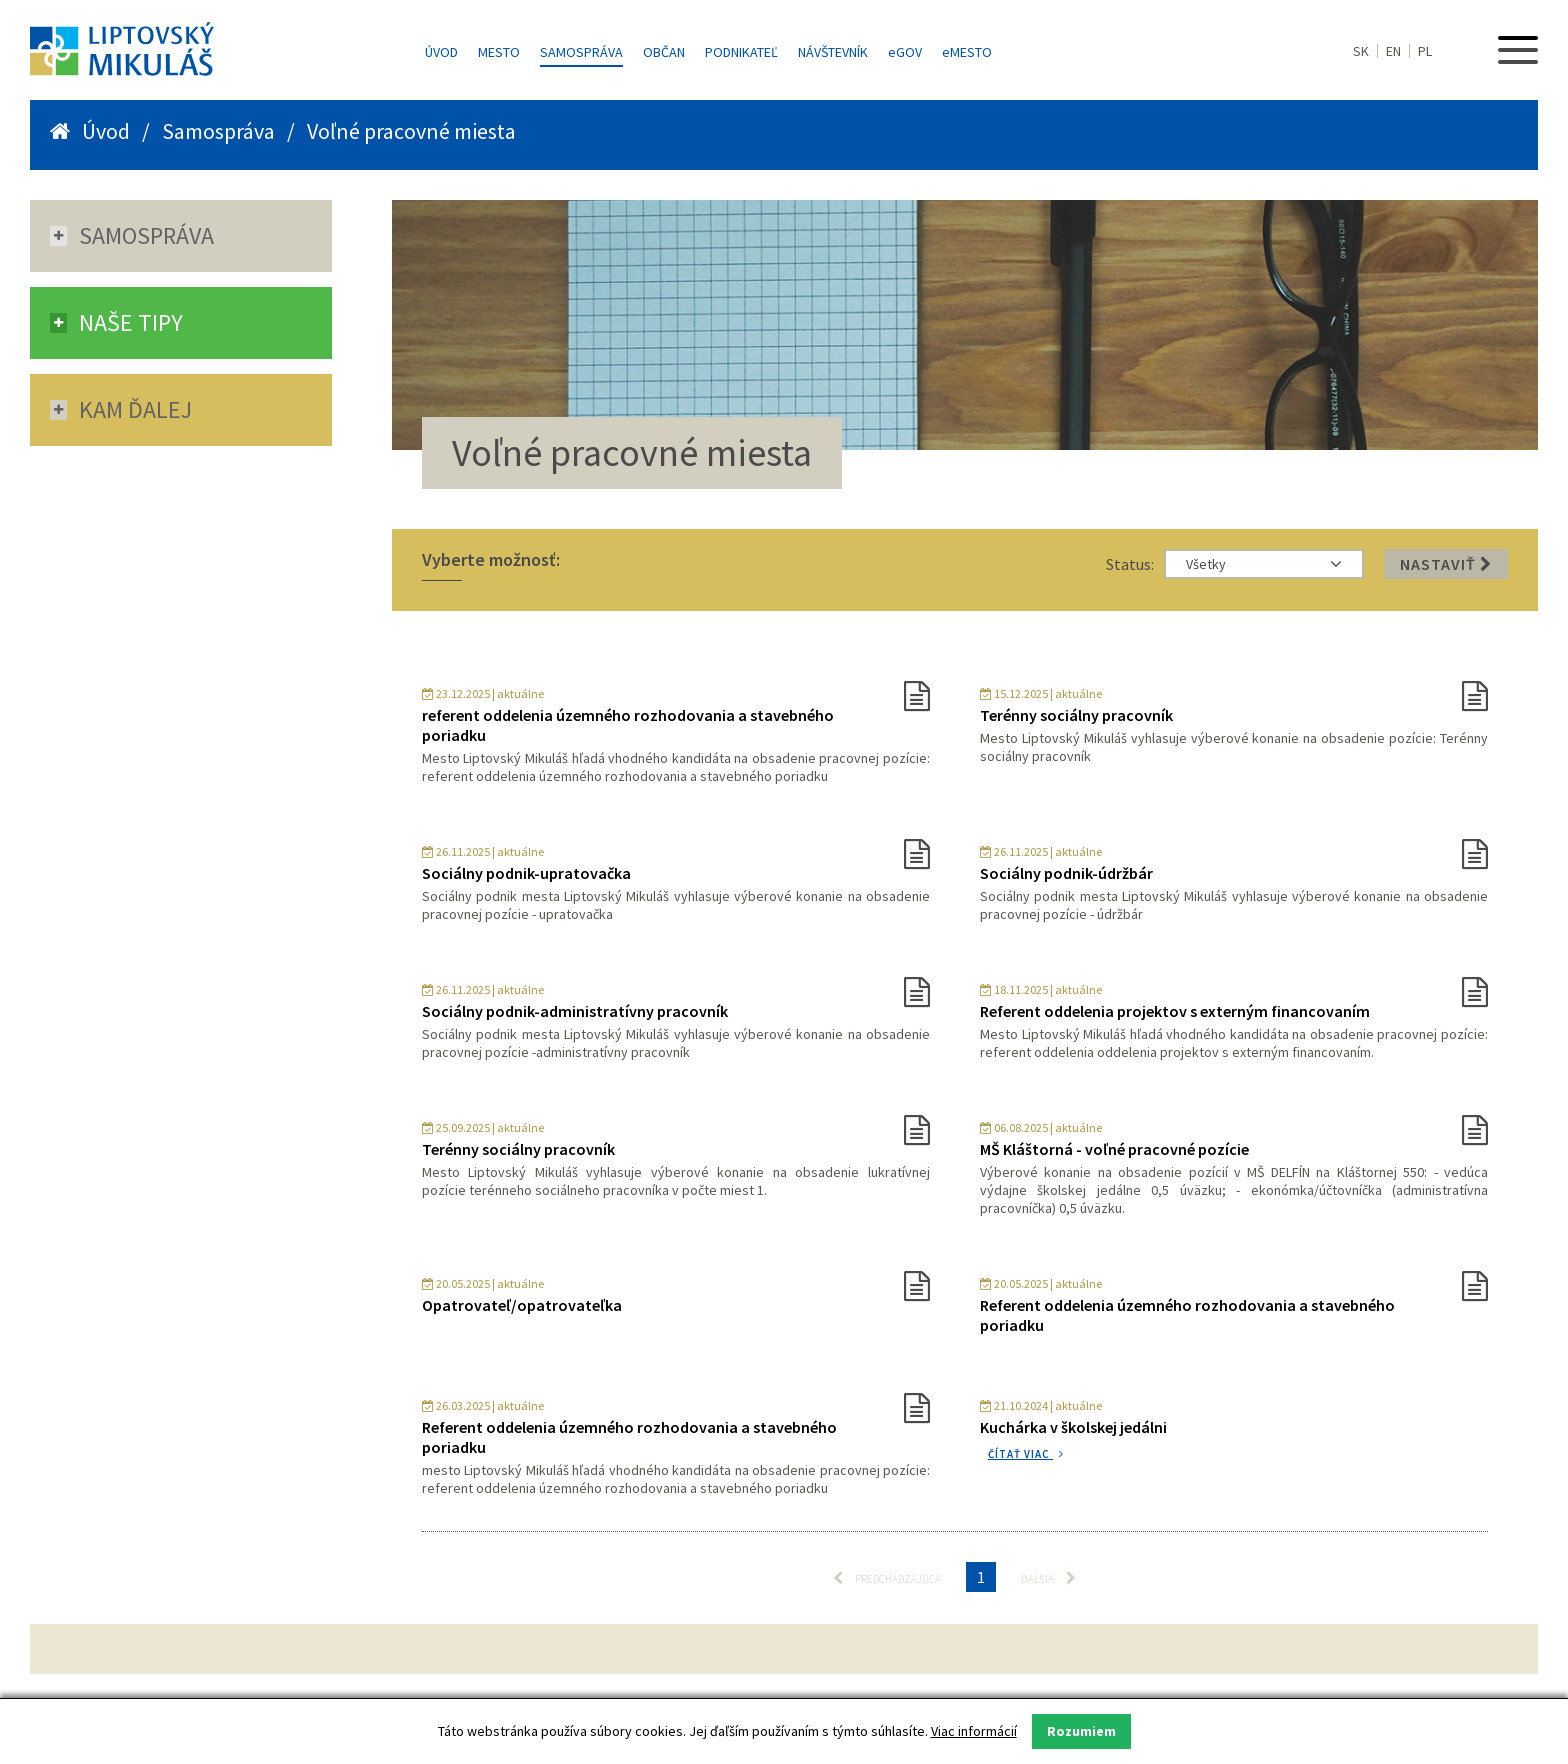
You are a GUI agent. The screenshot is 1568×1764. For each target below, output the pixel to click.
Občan (664, 52)
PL (1425, 51)
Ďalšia (1048, 1578)
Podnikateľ (741, 52)
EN (1393, 51)
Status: (1130, 564)
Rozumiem (1081, 1731)
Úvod (441, 52)
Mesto (499, 52)
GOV (905, 52)
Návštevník (833, 52)
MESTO (967, 52)
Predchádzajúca (887, 1578)
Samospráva (581, 52)
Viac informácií (974, 1731)
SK (1361, 51)
